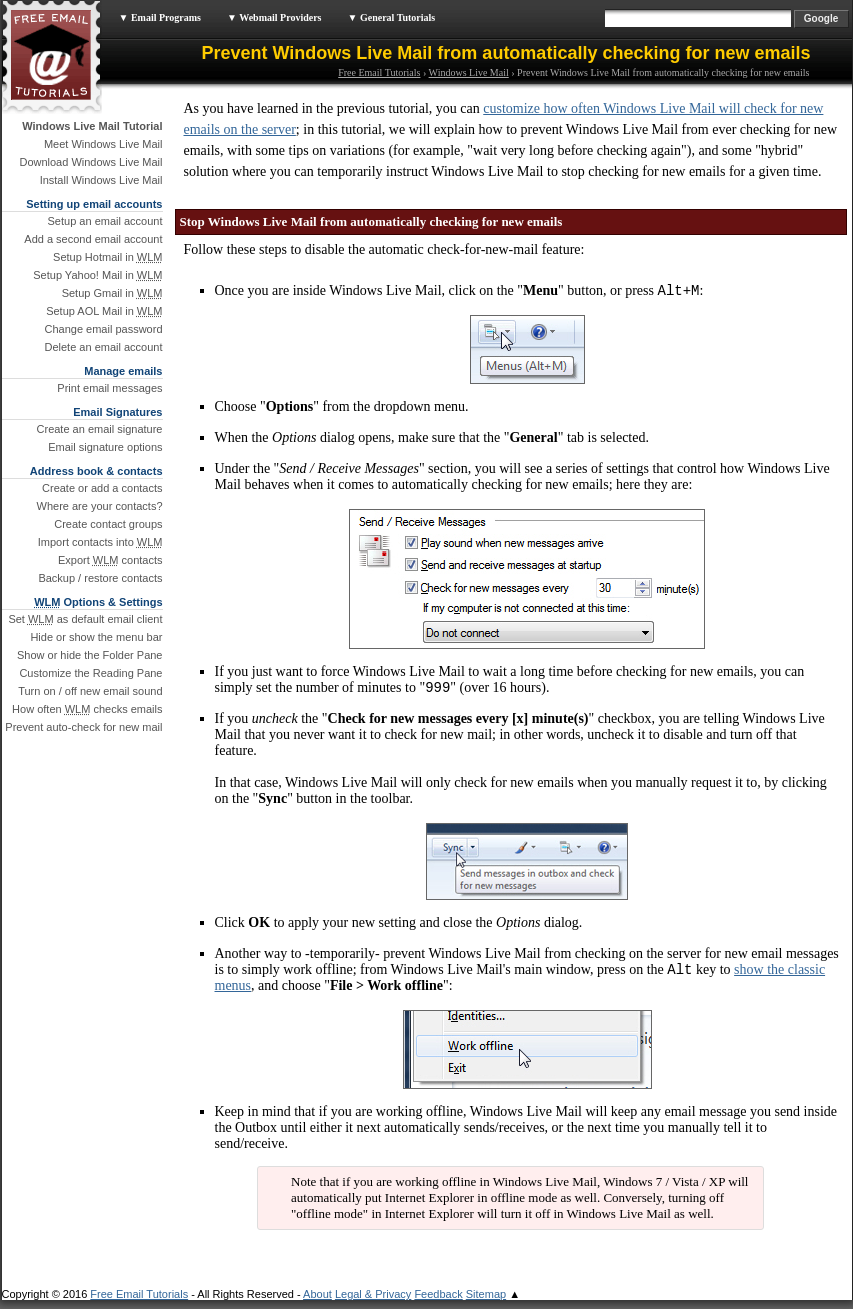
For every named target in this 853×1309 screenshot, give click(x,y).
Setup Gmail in (112, 293)
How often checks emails (87, 709)
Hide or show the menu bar (96, 637)
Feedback (438, 1303)
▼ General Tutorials (392, 17)
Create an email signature (100, 429)
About (317, 1303)
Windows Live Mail (469, 72)
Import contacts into (100, 542)
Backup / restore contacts (100, 578)
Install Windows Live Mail (101, 180)
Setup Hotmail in (107, 257)
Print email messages (109, 388)
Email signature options (105, 447)
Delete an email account (103, 347)
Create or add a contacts (102, 488)
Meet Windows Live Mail (103, 144)
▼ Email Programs (160, 17)
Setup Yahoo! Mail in (97, 275)
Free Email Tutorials (379, 72)
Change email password (103, 329)
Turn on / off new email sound (90, 691)
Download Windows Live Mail (90, 162)
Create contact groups (108, 524)
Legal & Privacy (373, 1303)
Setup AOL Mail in (104, 311)
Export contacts (110, 560)
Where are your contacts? (100, 506)
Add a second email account (93, 239)
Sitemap (486, 1303)
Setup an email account (105, 221)
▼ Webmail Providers (274, 17)
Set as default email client (85, 619)
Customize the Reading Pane (90, 673)
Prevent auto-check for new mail (83, 727)
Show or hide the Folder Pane (90, 655)
